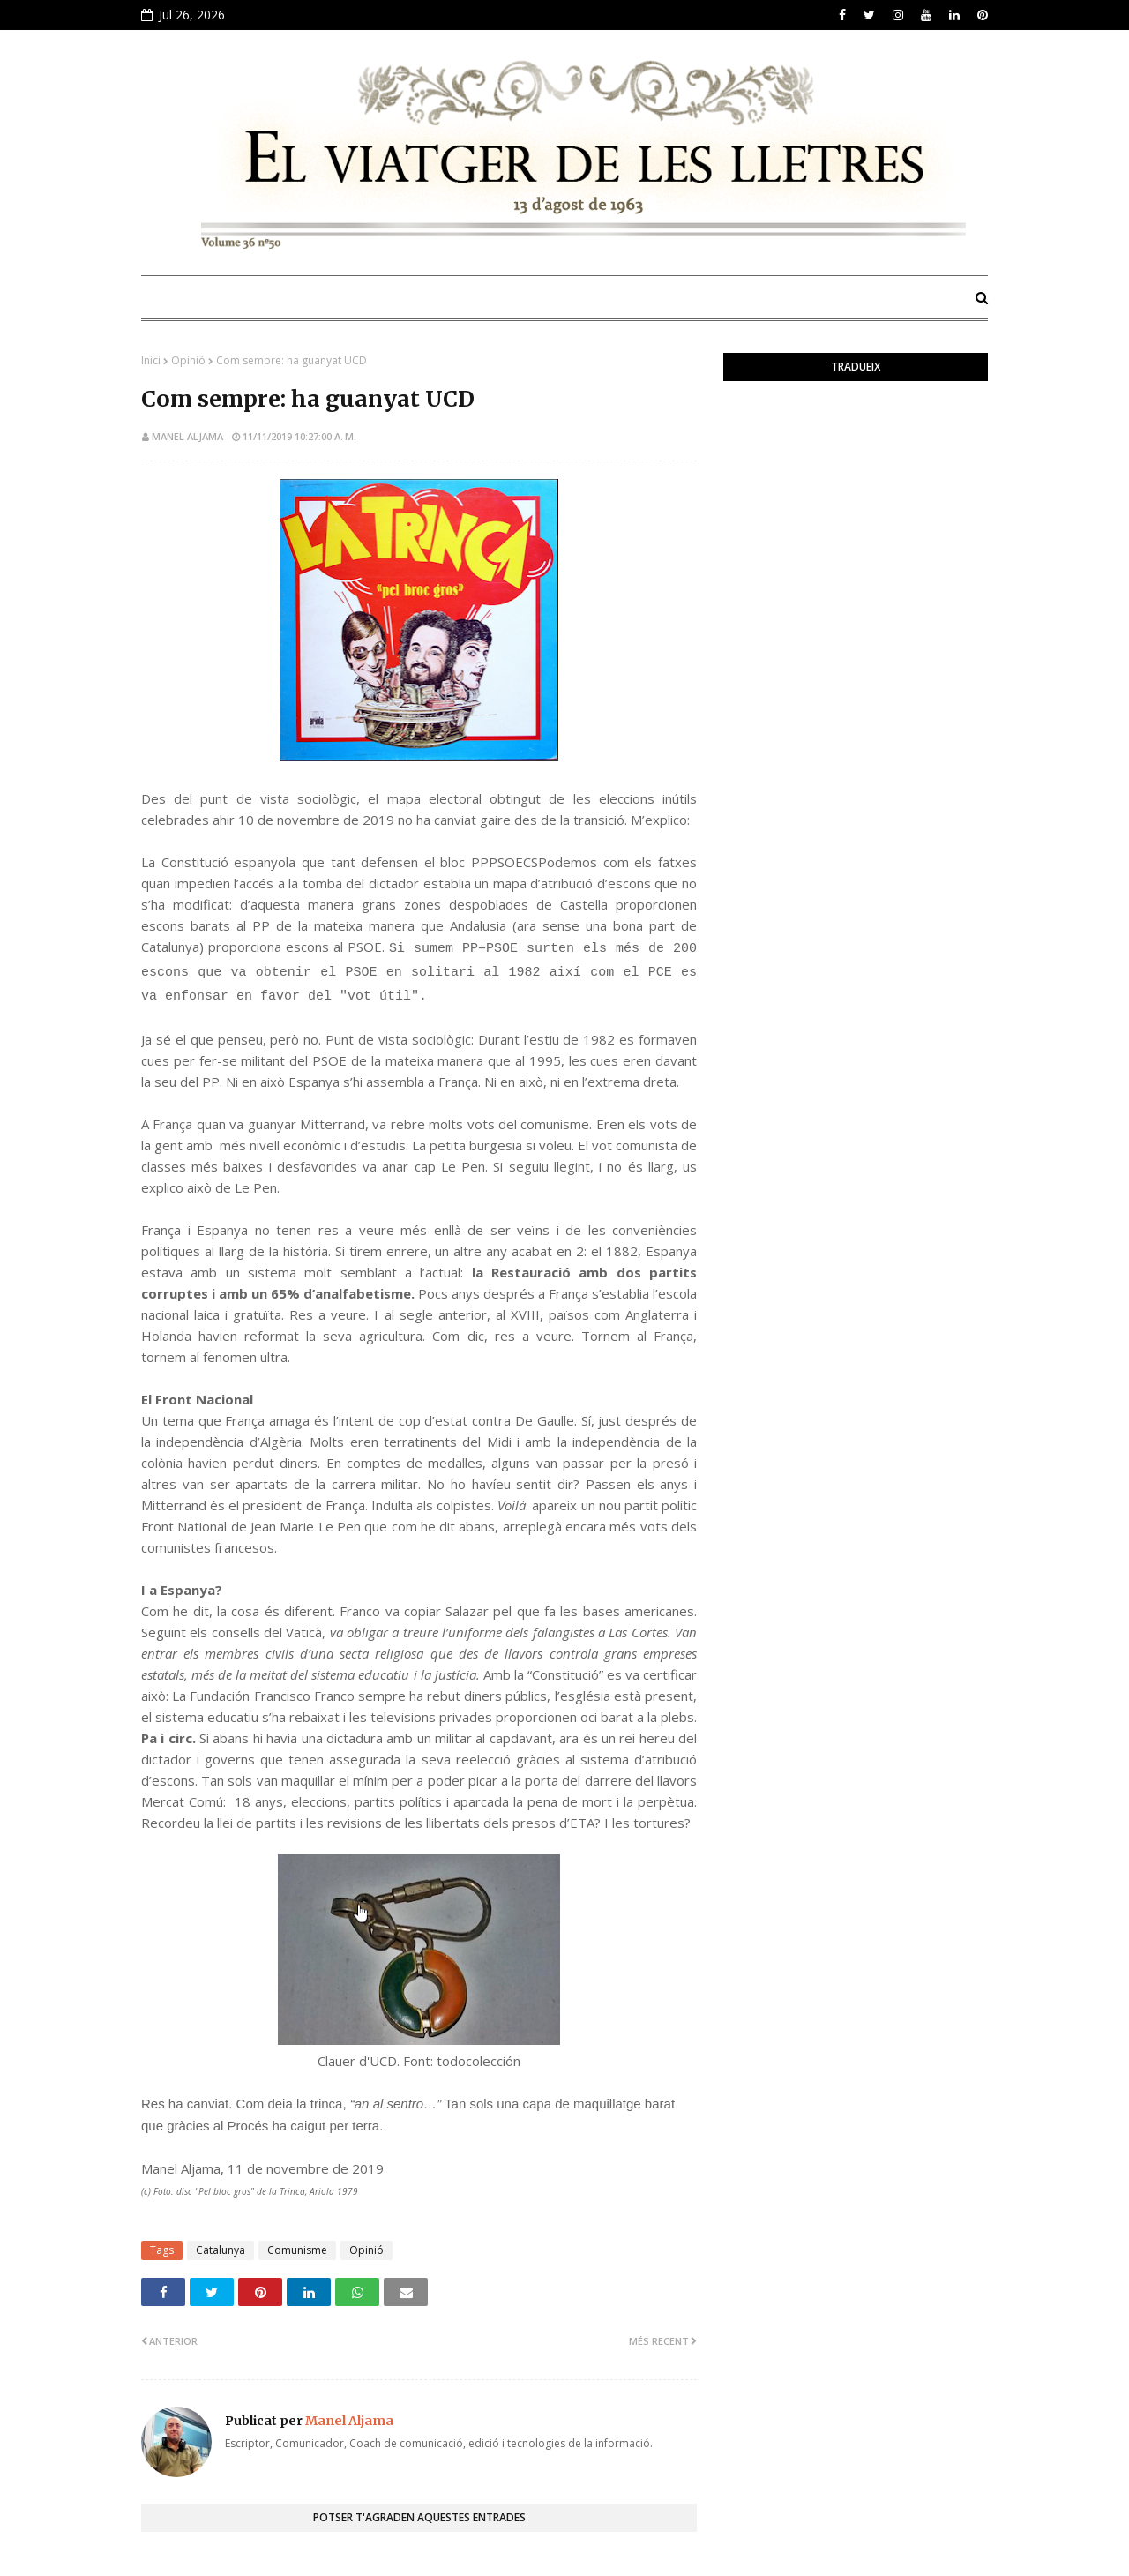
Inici (151, 360)
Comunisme (297, 2250)
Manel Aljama (187, 436)
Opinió (188, 360)
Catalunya (220, 2250)
